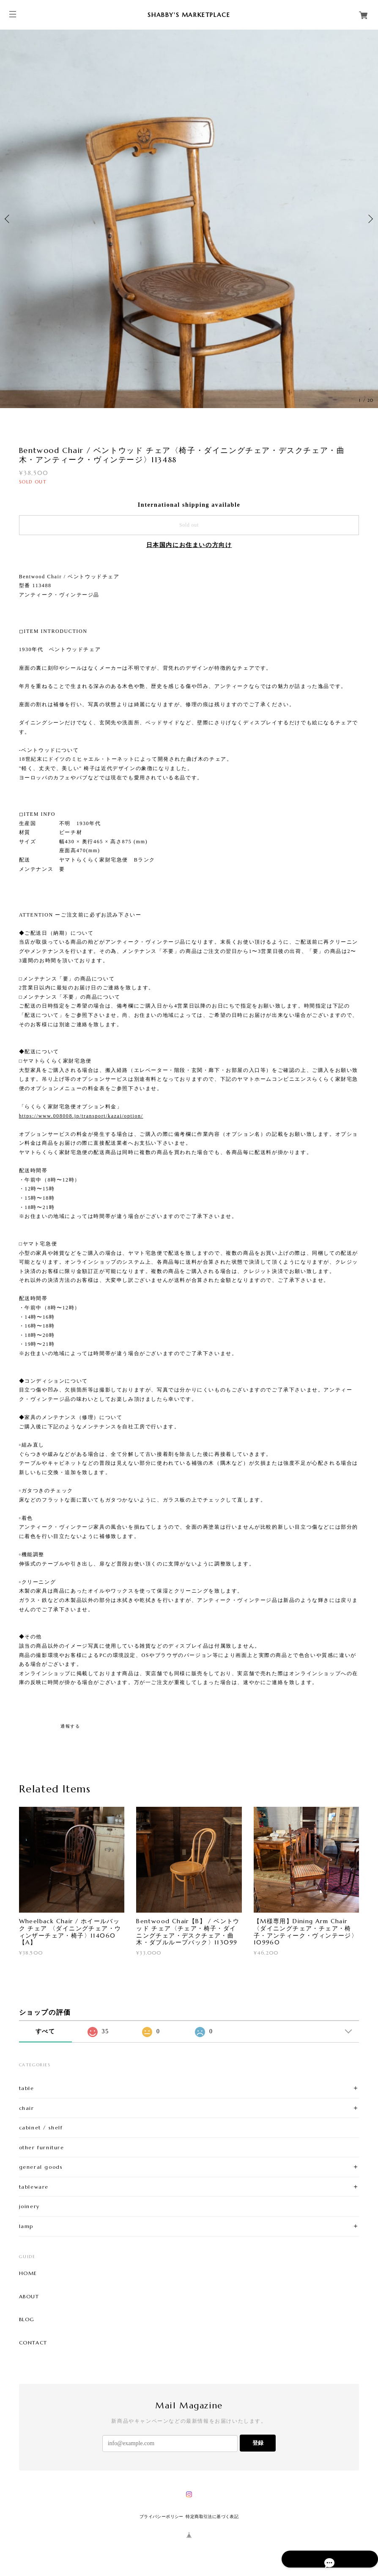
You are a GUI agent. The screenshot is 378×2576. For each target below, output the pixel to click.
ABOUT (29, 2297)
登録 (257, 2443)
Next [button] (369, 218)
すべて (45, 2031)
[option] (189, 219)
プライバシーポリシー (162, 2516)
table (26, 2088)
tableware (34, 2187)
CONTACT (33, 2343)
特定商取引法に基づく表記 (212, 2516)
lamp (26, 2226)
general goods (41, 2167)
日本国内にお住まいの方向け (189, 545)
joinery (29, 2206)
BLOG (27, 2319)
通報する (70, 1726)
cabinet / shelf (41, 2127)
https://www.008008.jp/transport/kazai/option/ (81, 1116)
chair (26, 2108)
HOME (28, 2273)
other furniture (41, 2147)
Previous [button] (8, 218)
